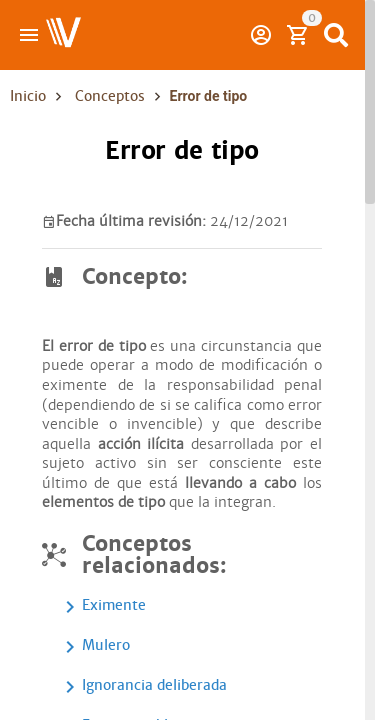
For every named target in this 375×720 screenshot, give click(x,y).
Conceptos (110, 96)
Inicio (28, 96)
